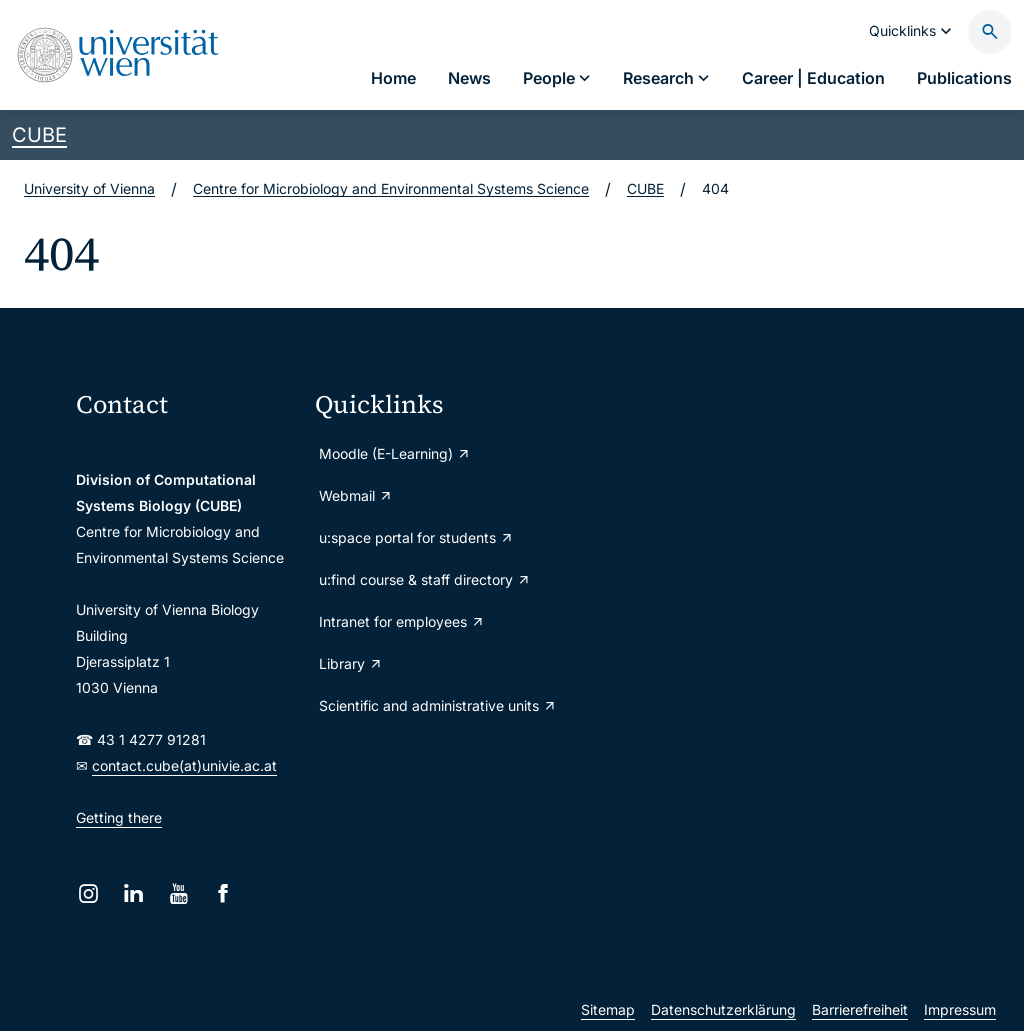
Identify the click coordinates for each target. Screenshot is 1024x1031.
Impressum (960, 1009)
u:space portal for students (416, 537)
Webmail (356, 495)
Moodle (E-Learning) (395, 453)
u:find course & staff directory (425, 579)
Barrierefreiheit (860, 1009)
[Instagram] (88, 893)
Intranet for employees (402, 621)
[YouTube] (178, 893)
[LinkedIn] (133, 893)
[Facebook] (223, 893)
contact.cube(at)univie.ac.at (184, 765)
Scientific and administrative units (426, 705)
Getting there (119, 817)
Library (351, 663)
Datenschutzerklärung (723, 1009)
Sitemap (608, 1009)
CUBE (39, 135)
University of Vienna (89, 188)
